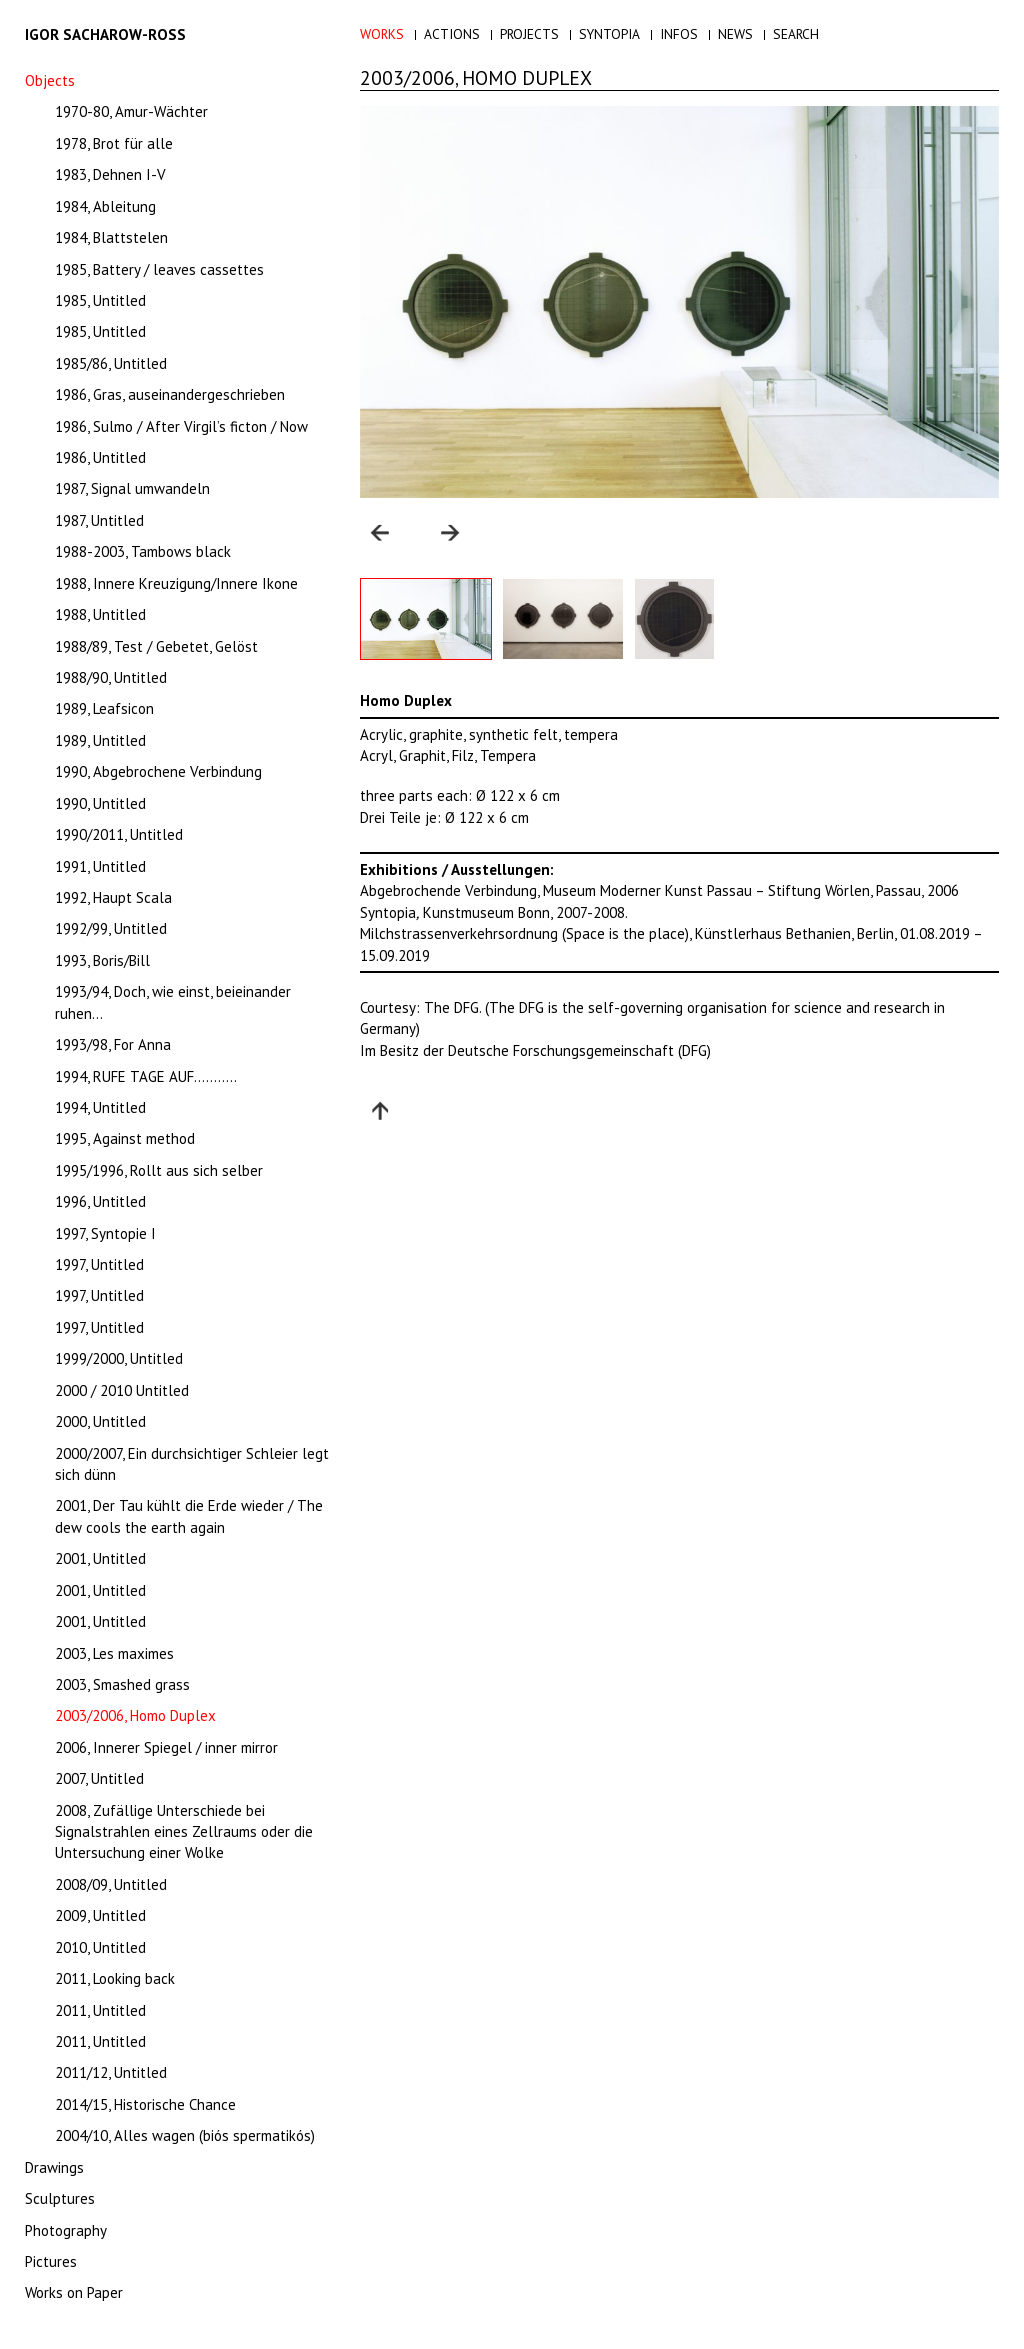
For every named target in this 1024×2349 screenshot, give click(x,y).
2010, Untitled (100, 1947)
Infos (679, 34)
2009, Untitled (100, 1915)
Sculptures (60, 2198)
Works (382, 34)
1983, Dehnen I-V (110, 174)
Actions (452, 34)
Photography (66, 2230)
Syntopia (609, 34)
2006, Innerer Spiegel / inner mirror (166, 1747)
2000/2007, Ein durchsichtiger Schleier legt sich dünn (192, 1464)
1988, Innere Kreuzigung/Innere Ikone (176, 583)
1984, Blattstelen (111, 237)
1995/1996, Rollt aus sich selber (159, 1170)
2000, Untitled (100, 1421)
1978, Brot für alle (114, 143)
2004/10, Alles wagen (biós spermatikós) (185, 2135)
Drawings (54, 2167)
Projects (529, 34)
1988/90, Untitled (111, 677)
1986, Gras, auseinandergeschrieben (170, 394)
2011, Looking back (115, 1978)
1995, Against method (125, 1138)
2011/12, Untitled (111, 2072)
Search (796, 34)
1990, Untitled (100, 803)
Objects (50, 80)
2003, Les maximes (114, 1653)
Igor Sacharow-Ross (105, 34)
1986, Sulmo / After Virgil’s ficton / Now (181, 426)
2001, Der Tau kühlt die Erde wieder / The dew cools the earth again (189, 1516)
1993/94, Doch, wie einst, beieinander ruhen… (173, 1002)
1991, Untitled (100, 866)
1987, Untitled (99, 520)
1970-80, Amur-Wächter (131, 111)
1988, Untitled (100, 614)
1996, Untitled (100, 1201)
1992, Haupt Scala (113, 897)
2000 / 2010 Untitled (122, 1390)
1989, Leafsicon (104, 708)
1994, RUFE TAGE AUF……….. (146, 1076)
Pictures (51, 2261)
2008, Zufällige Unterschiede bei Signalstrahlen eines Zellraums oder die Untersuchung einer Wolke (184, 1832)
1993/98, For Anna (113, 1044)
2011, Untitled (100, 2010)
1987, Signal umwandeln (132, 488)
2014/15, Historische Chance (145, 2104)
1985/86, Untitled (111, 363)
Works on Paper (74, 2292)
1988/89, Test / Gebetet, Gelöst (156, 646)
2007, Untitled (99, 1778)
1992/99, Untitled (111, 928)
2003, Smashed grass (122, 1684)
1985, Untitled (100, 300)
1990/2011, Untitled (119, 834)
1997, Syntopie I (105, 1233)
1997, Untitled (99, 1264)
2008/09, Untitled (111, 1884)
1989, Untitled (100, 740)
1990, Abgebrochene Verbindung (158, 771)
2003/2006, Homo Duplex (135, 1715)
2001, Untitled (100, 1558)
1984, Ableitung (105, 206)
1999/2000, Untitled (119, 1358)
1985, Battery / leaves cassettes (159, 269)
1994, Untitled (100, 1107)
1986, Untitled (100, 457)
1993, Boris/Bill (102, 960)
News (735, 34)
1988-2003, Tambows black (143, 551)
